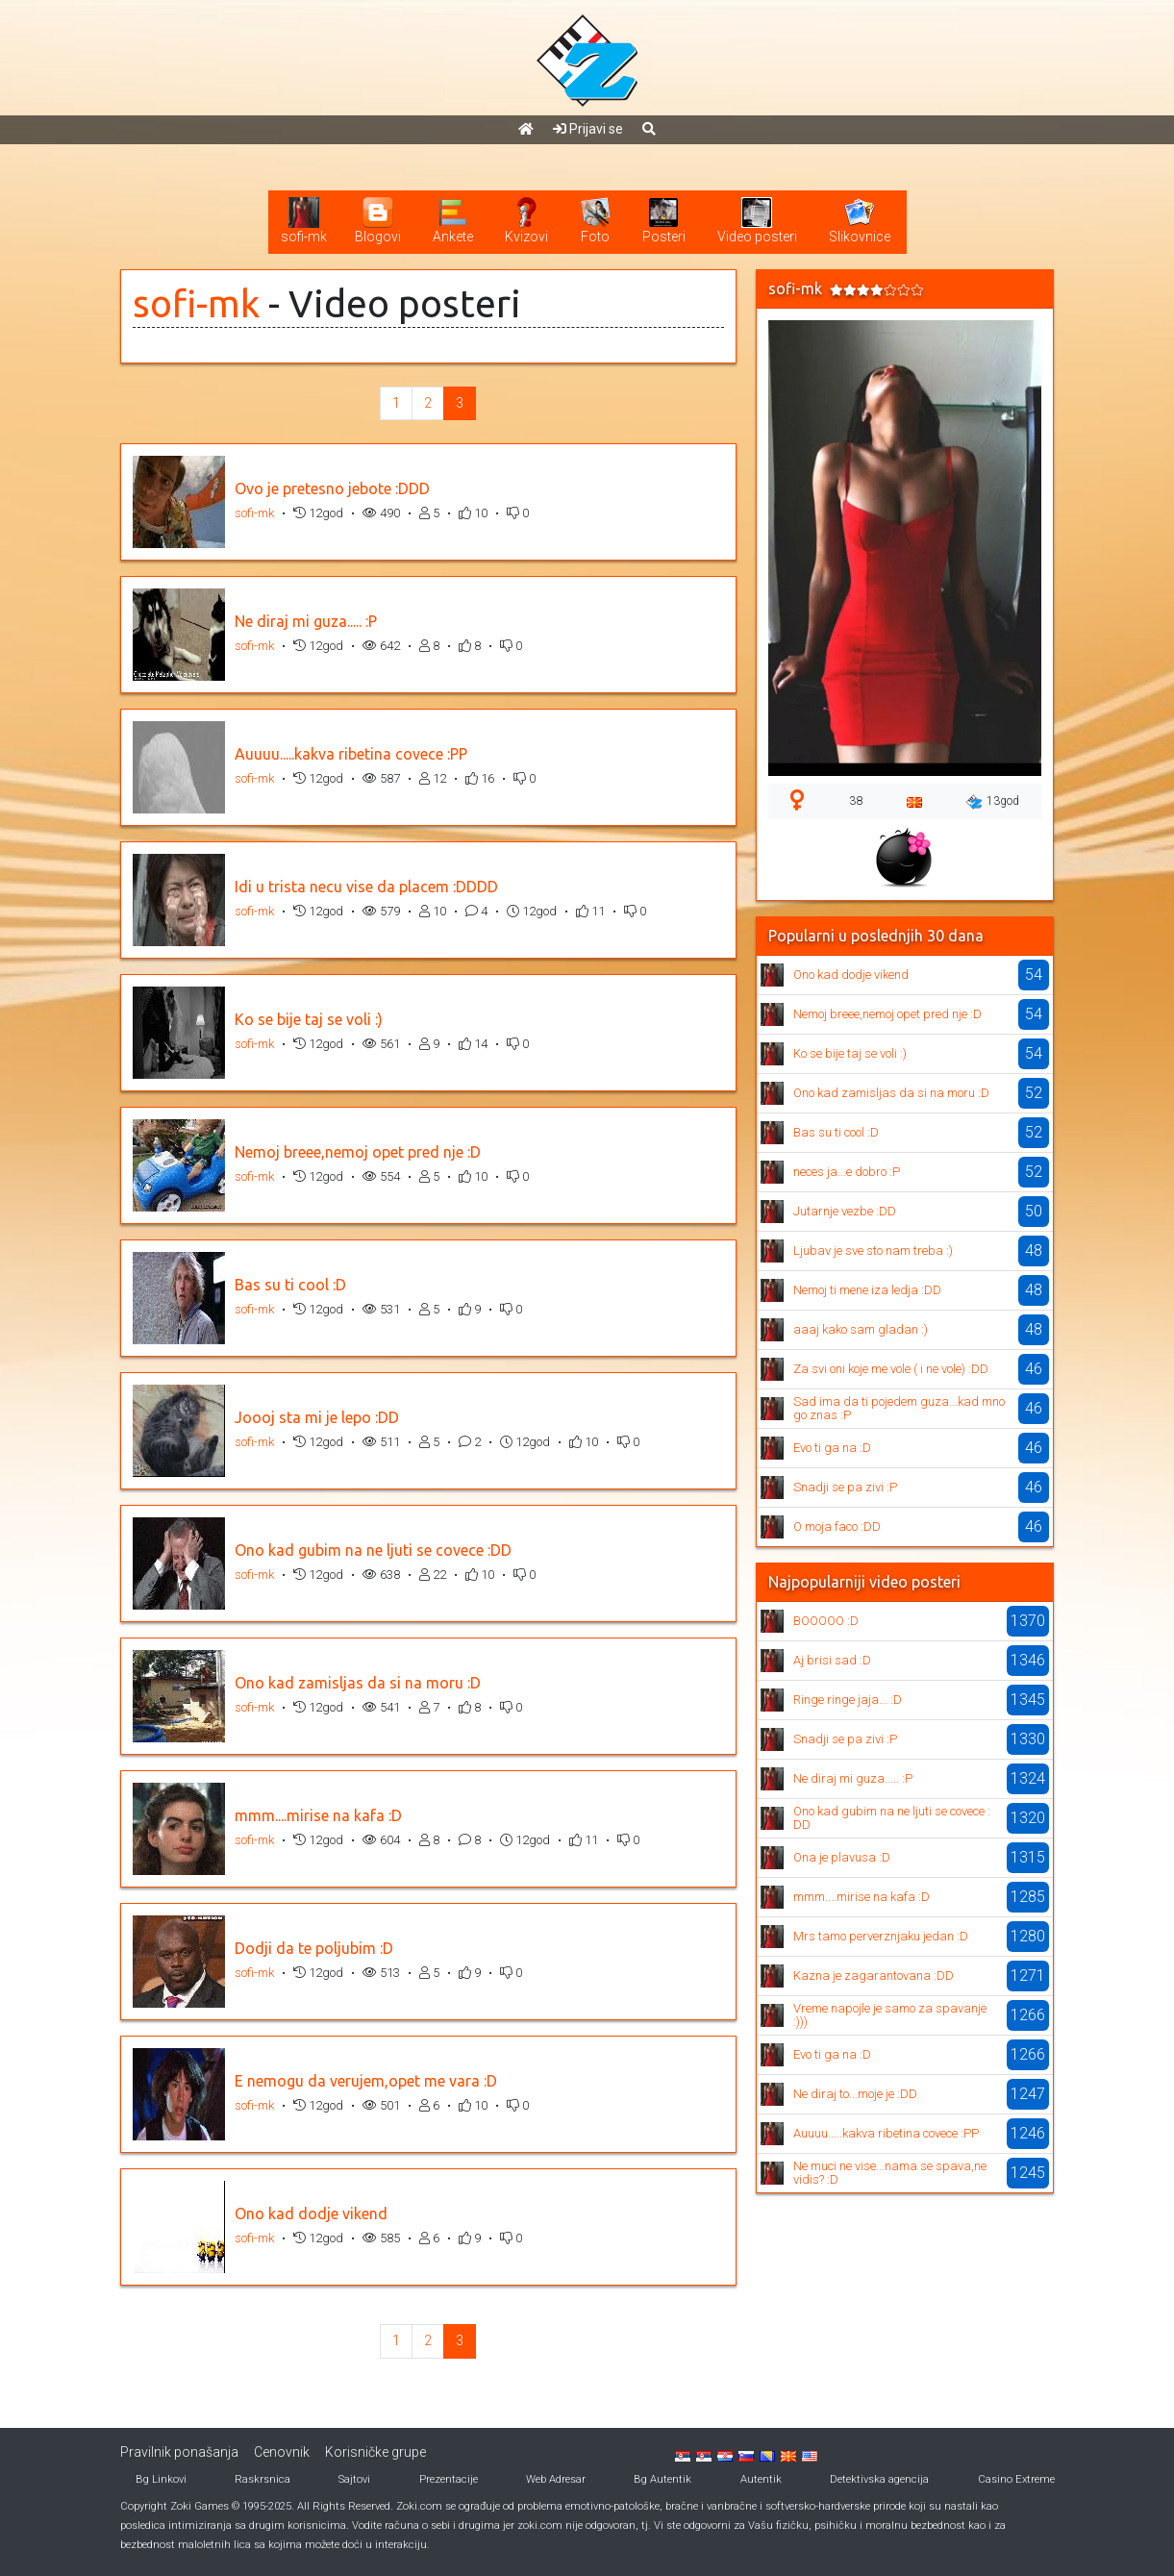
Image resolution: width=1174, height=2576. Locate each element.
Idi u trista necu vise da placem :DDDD (366, 886)
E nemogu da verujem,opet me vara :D (366, 2080)
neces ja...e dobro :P (846, 1171)
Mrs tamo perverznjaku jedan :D (880, 1936)
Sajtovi (354, 2479)
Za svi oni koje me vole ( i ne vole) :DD (890, 1369)
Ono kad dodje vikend (311, 2213)
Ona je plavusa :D (841, 1857)
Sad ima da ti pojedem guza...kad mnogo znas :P (899, 1408)
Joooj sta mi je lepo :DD (317, 1417)
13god (992, 802)
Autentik (761, 2479)
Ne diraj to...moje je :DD (855, 2094)
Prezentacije (448, 2479)
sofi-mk (196, 303)
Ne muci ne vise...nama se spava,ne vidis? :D (890, 2173)
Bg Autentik (662, 2479)
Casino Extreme (1016, 2479)
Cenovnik (282, 2452)
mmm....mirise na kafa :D (318, 1815)
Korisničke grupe (375, 2452)
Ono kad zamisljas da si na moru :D (358, 1682)
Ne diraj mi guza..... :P (306, 621)
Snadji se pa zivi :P (845, 1487)
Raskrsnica (262, 2479)
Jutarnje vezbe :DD (844, 1211)
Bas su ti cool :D (290, 1284)
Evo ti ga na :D (832, 1447)
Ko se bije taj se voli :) (309, 1019)
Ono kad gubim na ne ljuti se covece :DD (373, 1550)
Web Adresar (556, 2479)
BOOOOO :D (826, 1620)
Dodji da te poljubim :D (314, 1948)
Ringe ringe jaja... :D (847, 1699)
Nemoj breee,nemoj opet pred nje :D (358, 1152)
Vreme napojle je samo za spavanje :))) (890, 2015)
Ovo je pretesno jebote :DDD (332, 488)
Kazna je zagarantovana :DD (873, 1975)
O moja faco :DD (837, 1526)
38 (855, 801)
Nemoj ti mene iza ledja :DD (867, 1290)
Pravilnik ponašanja (179, 2452)
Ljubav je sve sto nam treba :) (873, 1250)
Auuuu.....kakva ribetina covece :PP (351, 754)
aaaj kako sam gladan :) (860, 1329)
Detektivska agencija (879, 2479)
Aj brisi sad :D (832, 1660)
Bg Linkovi (161, 2479)
